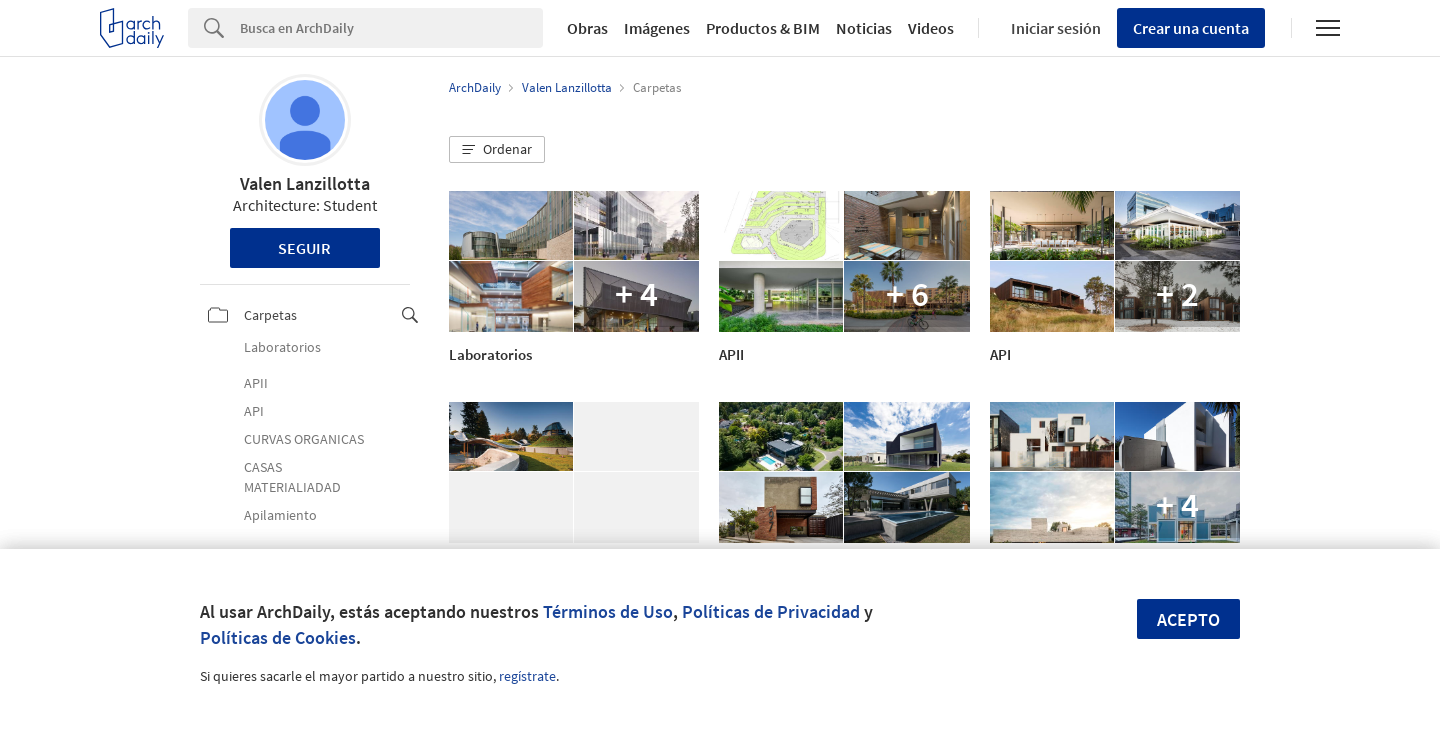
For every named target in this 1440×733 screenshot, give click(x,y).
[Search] (391, 28)
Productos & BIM (763, 28)
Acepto (1188, 619)
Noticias (864, 28)
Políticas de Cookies (278, 637)
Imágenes (657, 28)
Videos (931, 28)
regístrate (527, 676)
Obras (587, 28)
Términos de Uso (608, 611)
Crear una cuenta (1191, 28)
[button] (497, 150)
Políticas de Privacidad (771, 611)
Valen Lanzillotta (305, 183)
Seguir (304, 248)
